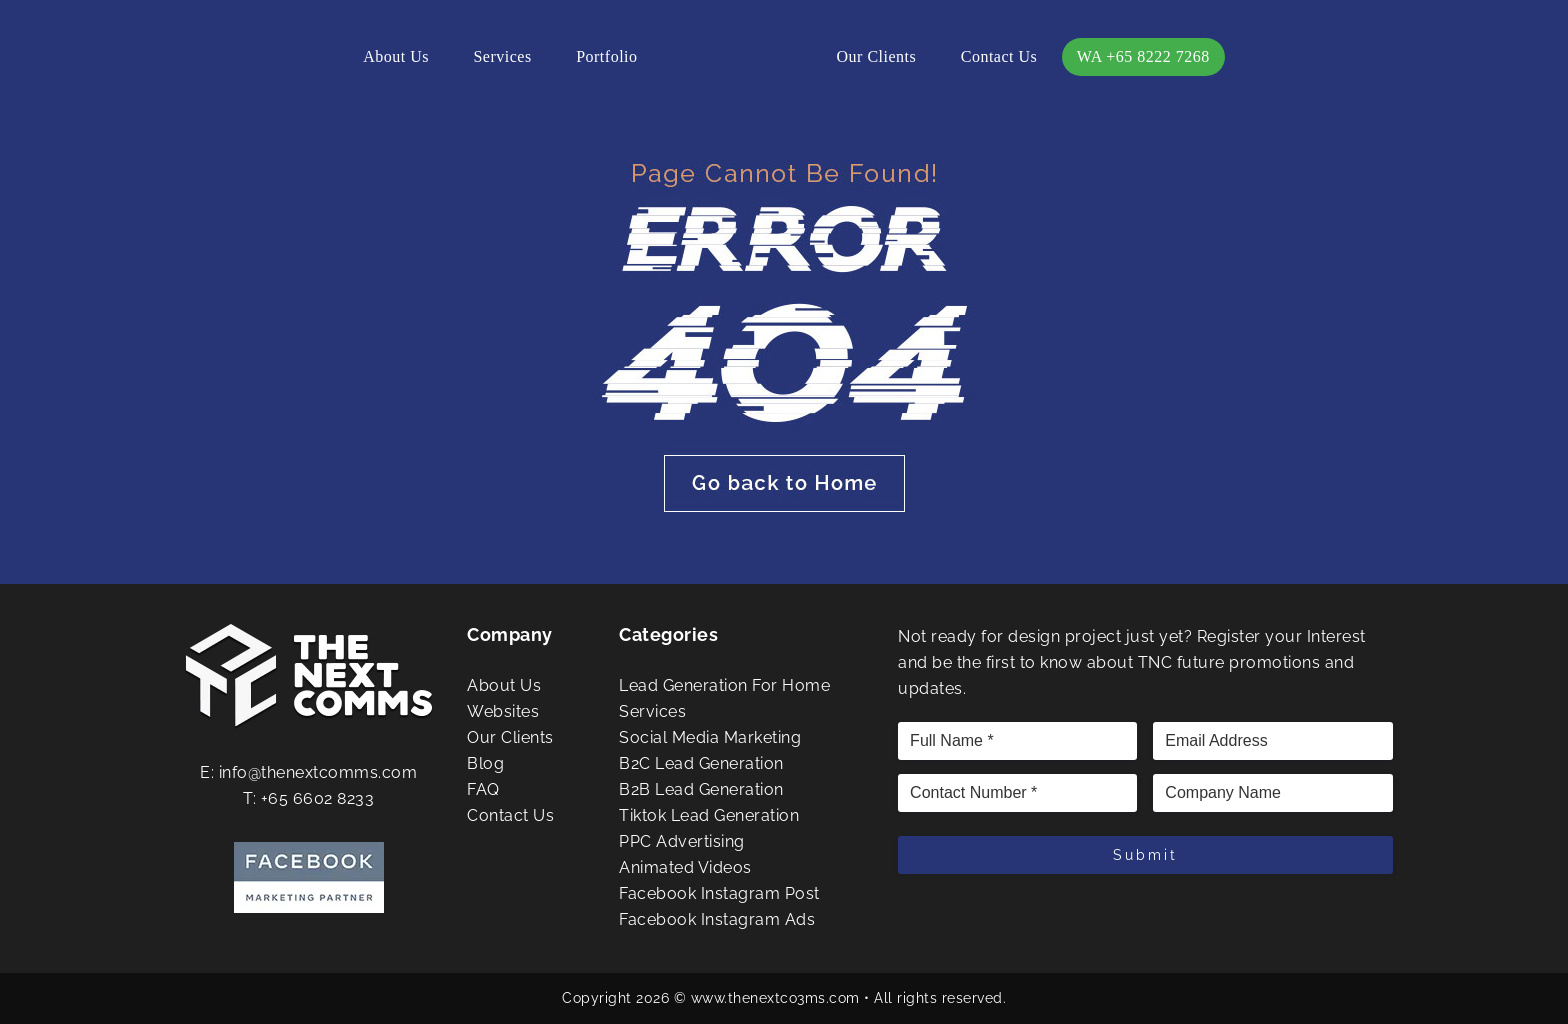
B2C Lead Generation (701, 763)
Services (502, 56)
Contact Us (999, 56)
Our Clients (877, 56)
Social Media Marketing (710, 737)
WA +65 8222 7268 (1143, 56)
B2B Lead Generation (701, 789)
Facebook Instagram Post (719, 893)
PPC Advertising (682, 841)
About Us (396, 56)
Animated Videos (685, 867)
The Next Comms (737, 60)
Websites (503, 711)
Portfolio (606, 56)
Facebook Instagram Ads (717, 919)
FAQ (483, 789)
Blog (485, 763)
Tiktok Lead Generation (709, 815)
